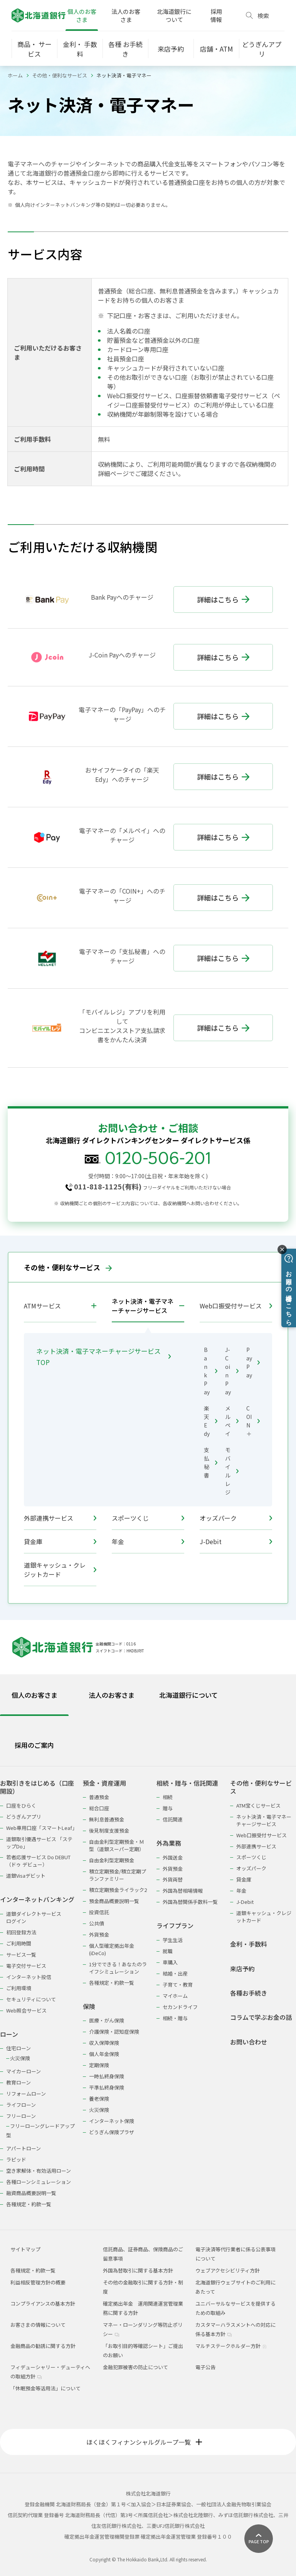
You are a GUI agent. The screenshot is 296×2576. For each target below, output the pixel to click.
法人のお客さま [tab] (112, 1695)
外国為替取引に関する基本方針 (138, 2270)
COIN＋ (253, 1420)
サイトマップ (25, 2249)
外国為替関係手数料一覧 (190, 1901)
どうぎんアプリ (23, 1816)
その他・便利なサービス (59, 75)
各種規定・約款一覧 (28, 2204)
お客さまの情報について (38, 2324)
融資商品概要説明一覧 (31, 2193)
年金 (148, 1541)
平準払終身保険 (106, 2087)
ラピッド (16, 2159)
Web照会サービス (26, 2010)
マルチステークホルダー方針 (231, 2346)
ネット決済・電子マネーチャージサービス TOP (103, 1356)
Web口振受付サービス (236, 1305)
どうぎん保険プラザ (111, 2132)
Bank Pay (210, 1371)
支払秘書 (210, 1462)
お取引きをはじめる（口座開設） (37, 1787)
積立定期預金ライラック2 (118, 1889)
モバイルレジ (232, 1471)
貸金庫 (60, 1541)
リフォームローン (26, 2093)
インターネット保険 (111, 2121)
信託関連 (173, 1819)
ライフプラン (174, 1926)
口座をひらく (21, 1805)
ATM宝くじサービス (258, 1805)
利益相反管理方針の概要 (38, 2282)
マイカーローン (23, 2071)
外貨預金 (99, 1934)
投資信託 (99, 1912)
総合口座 (99, 1808)
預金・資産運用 (104, 1783)
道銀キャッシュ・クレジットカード (60, 1569)
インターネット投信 (28, 1977)
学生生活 (173, 1940)
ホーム (15, 75)
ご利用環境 (18, 1988)
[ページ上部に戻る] (258, 2538)
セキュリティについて (31, 1999)
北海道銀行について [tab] (188, 1695)
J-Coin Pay (232, 1371)
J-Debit (236, 1541)
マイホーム (175, 1995)
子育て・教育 (178, 1984)
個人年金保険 (104, 2054)
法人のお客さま (125, 15)
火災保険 (20, 2058)
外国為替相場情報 (183, 1890)
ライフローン (21, 2104)
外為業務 (168, 1843)
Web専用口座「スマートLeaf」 (40, 1827)
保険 (89, 2006)
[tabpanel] (148, 1988)
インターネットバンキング (37, 1899)
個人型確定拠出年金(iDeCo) (111, 1949)
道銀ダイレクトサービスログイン (33, 1917)
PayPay (253, 1362)
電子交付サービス (26, 1965)
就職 (168, 1951)
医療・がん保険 (106, 2020)
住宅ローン (18, 2048)
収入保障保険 (104, 2042)
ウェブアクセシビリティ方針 (227, 2270)
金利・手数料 (248, 1944)
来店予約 (242, 1969)
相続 (168, 1797)
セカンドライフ (180, 2007)
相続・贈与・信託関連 (187, 1783)
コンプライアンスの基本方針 (42, 2303)
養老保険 (99, 2098)
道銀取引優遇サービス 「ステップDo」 (39, 1842)
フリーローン (21, 2116)
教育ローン (18, 2082)
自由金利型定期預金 (111, 1860)
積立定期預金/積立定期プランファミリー (117, 1875)
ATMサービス (42, 1305)
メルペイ (232, 1420)
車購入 (170, 1962)
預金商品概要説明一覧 (114, 1901)
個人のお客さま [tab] (34, 1695)
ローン (9, 2034)
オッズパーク (236, 1518)
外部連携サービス (60, 1518)
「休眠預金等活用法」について (45, 2388)
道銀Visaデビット (25, 1875)
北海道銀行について (174, 15)
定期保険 (99, 2065)
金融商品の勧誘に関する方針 (43, 2346)
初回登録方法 (21, 1932)
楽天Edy (210, 1420)
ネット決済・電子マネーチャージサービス (142, 1305)
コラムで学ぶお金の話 (261, 2017)
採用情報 (216, 15)
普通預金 (99, 1797)
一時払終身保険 (106, 2076)
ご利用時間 (18, 1943)
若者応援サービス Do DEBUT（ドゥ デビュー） (38, 1860)
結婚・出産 (175, 1973)
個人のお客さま (81, 15)
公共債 (96, 1923)
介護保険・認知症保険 (114, 2031)
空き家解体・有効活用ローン (38, 2170)
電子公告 (205, 2367)
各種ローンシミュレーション (38, 2181)
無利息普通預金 (106, 1819)
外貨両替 (173, 1879)
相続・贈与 (175, 2018)
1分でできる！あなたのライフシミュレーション (118, 1968)
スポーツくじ (148, 1518)
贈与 (168, 1808)
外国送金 (173, 1857)
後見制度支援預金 (109, 1830)
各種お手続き (248, 1993)
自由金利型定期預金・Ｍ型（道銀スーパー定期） (116, 1845)
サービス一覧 (21, 1954)
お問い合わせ (248, 2042)
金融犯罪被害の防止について (135, 2367)
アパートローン (23, 2148)
